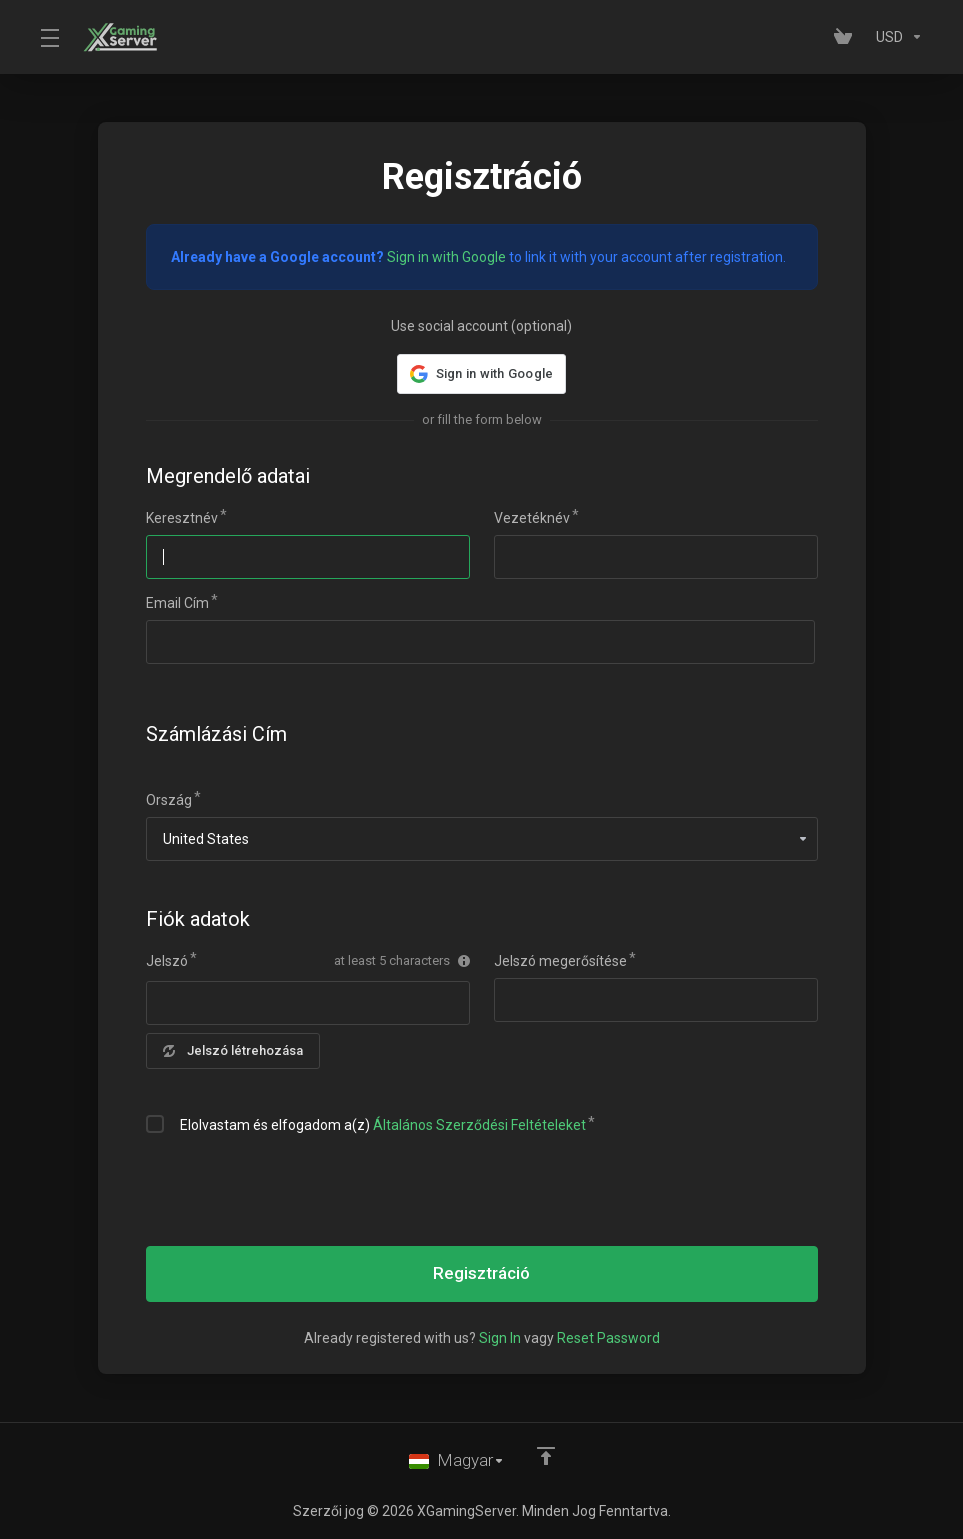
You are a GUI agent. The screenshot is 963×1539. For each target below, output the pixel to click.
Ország (169, 800)
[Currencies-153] (895, 37)
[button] (481, 374)
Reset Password (608, 1338)
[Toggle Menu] (49, 37)
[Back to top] (546, 1456)
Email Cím (177, 603)
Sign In (500, 1338)
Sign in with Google (446, 257)
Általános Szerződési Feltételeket (479, 1125)
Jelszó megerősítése (560, 961)
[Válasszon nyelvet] (457, 1461)
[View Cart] (847, 37)
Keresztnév (182, 518)
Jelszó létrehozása (233, 1050)
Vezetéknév (532, 518)
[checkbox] (155, 1124)
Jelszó (167, 961)
